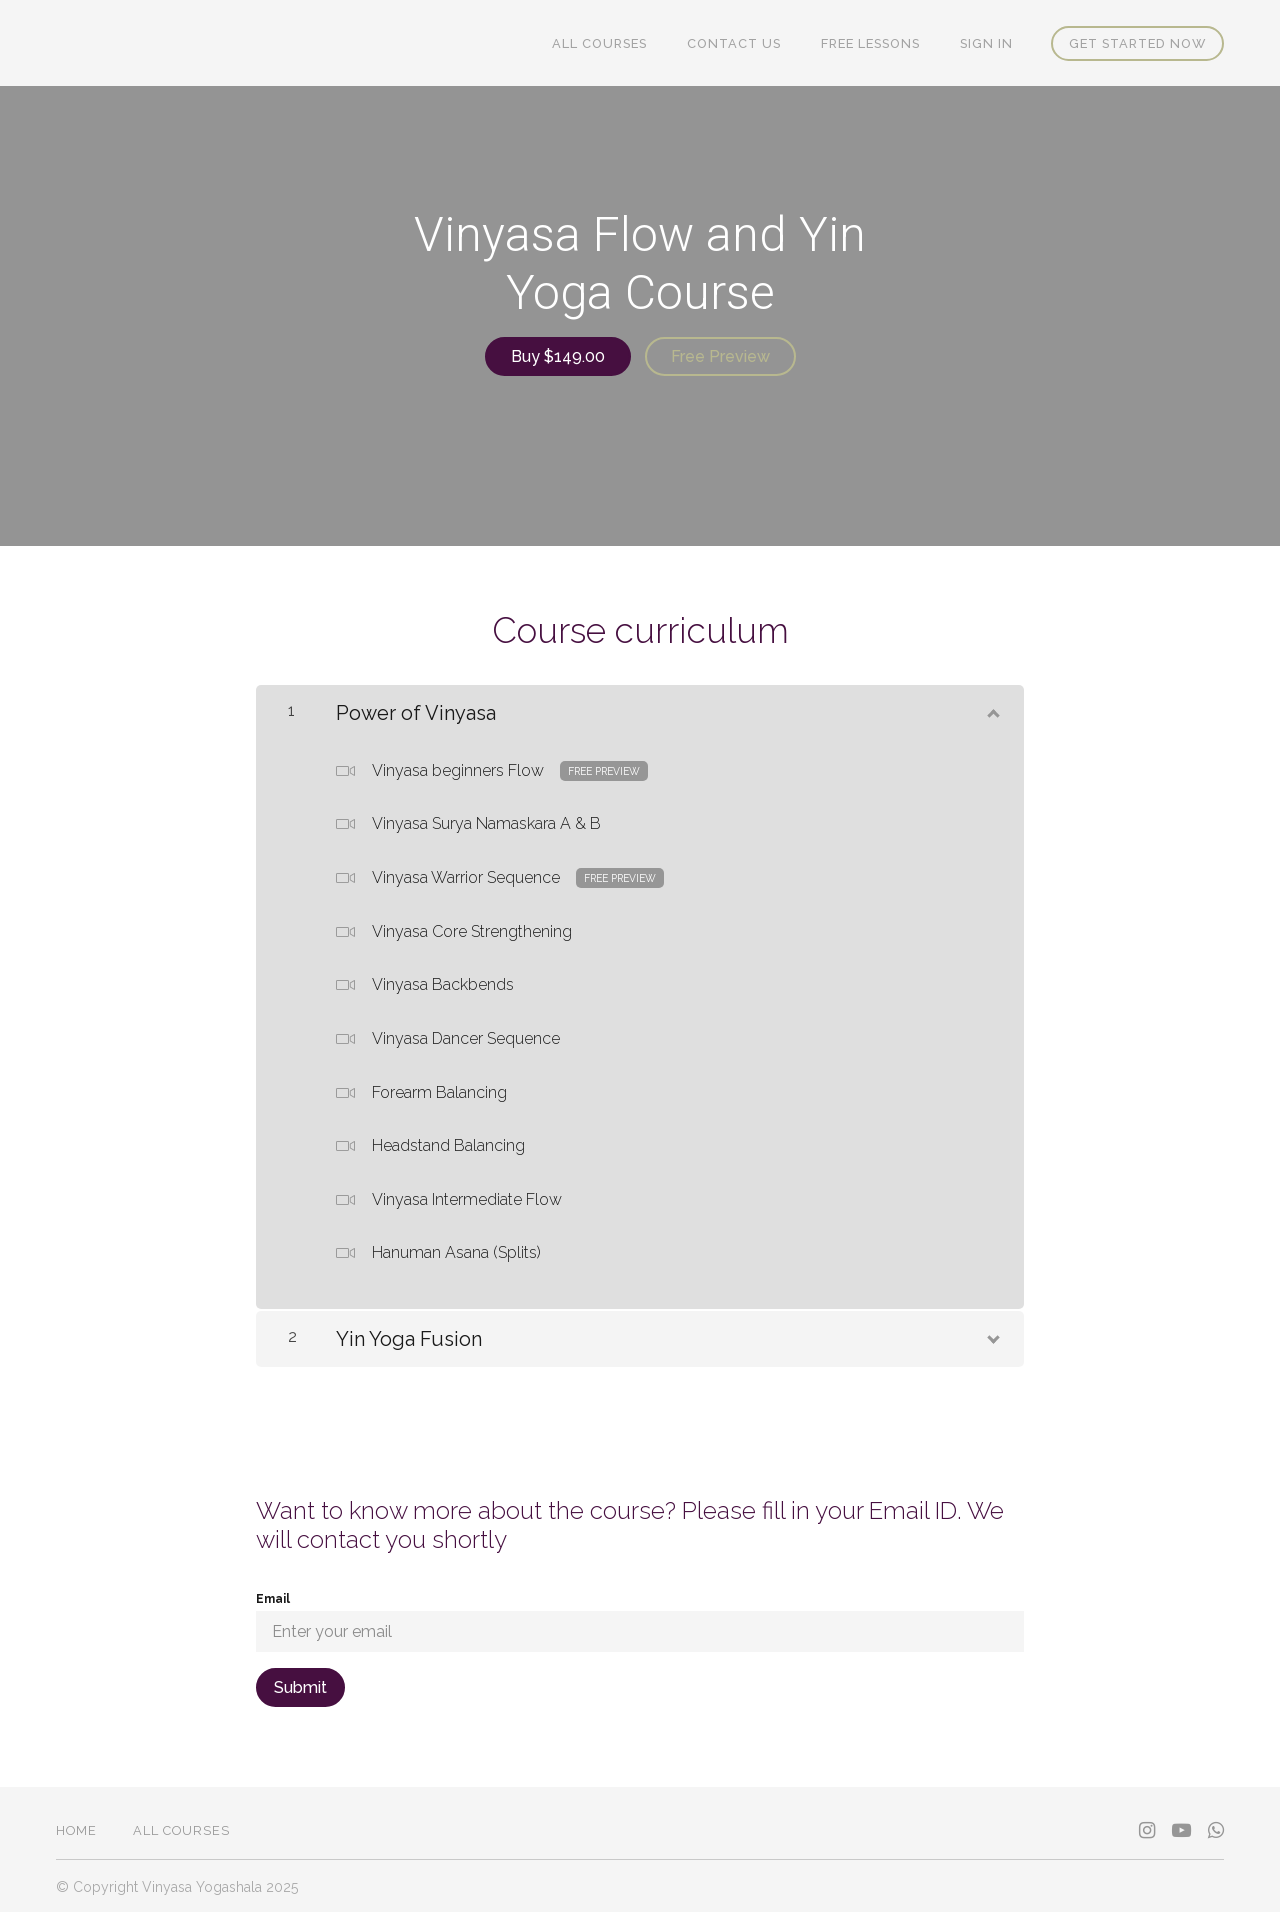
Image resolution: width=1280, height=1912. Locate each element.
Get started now (1137, 43)
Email (273, 1597)
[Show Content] (992, 707)
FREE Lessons (876, 43)
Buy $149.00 (557, 356)
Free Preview (721, 356)
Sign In (988, 43)
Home (76, 1828)
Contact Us (744, 43)
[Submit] (300, 1685)
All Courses (613, 43)
